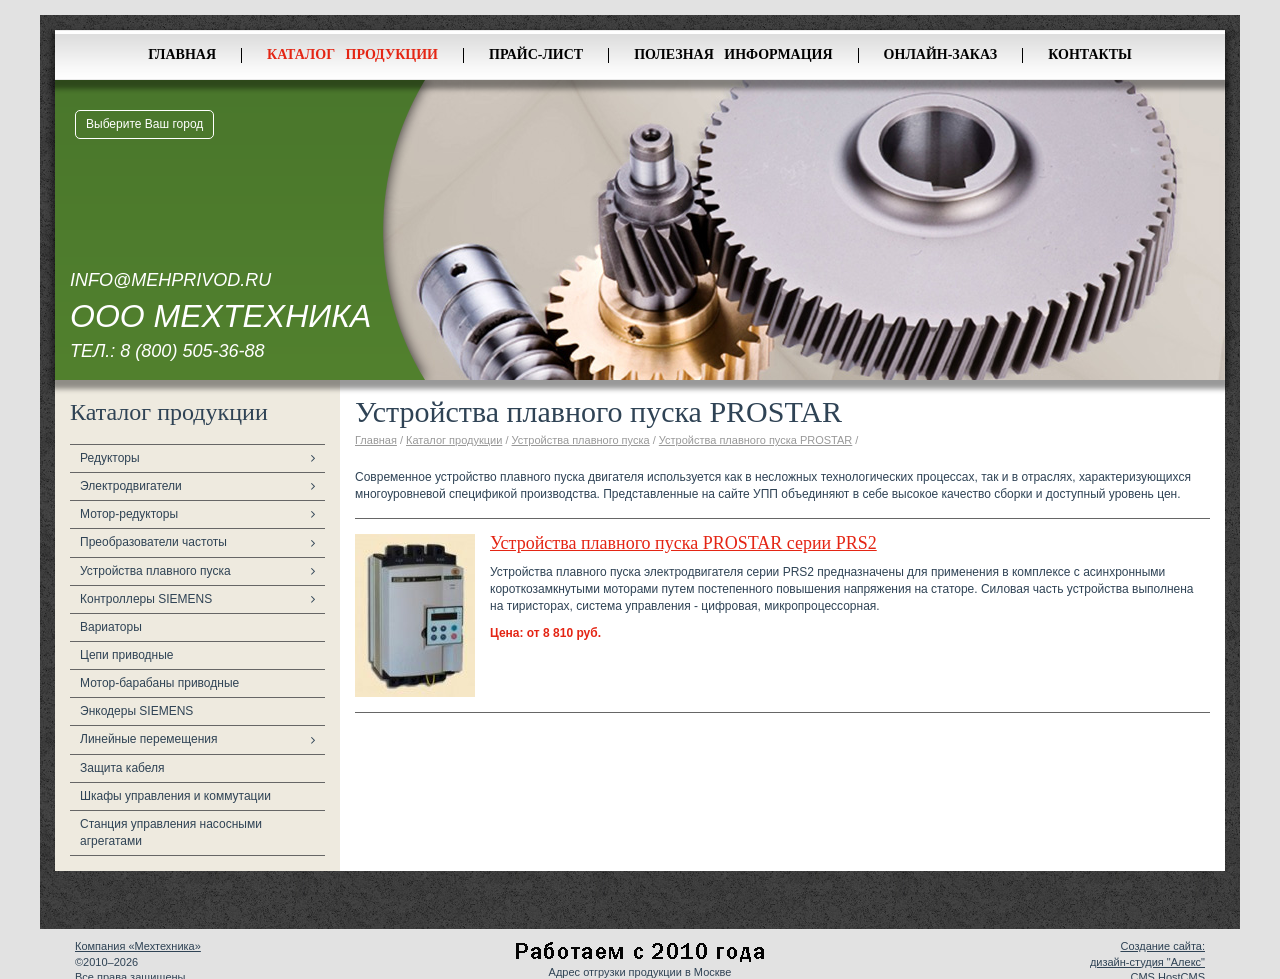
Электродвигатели (131, 486)
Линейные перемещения (149, 739)
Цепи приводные (127, 655)
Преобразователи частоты (153, 542)
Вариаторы (111, 627)
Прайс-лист (536, 54)
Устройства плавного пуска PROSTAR (756, 440)
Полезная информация (733, 54)
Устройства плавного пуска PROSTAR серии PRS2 (683, 543)
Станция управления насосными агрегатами (171, 832)
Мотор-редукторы (129, 514)
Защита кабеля (122, 768)
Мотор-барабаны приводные (159, 683)
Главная (182, 54)
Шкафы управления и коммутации (175, 796)
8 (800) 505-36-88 (192, 351)
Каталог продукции (352, 54)
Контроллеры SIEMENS (146, 599)
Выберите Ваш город (144, 124)
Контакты (1090, 54)
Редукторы (110, 458)
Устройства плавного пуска (155, 571)
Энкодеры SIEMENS (136, 711)
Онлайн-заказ (941, 54)
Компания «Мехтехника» (138, 946)
